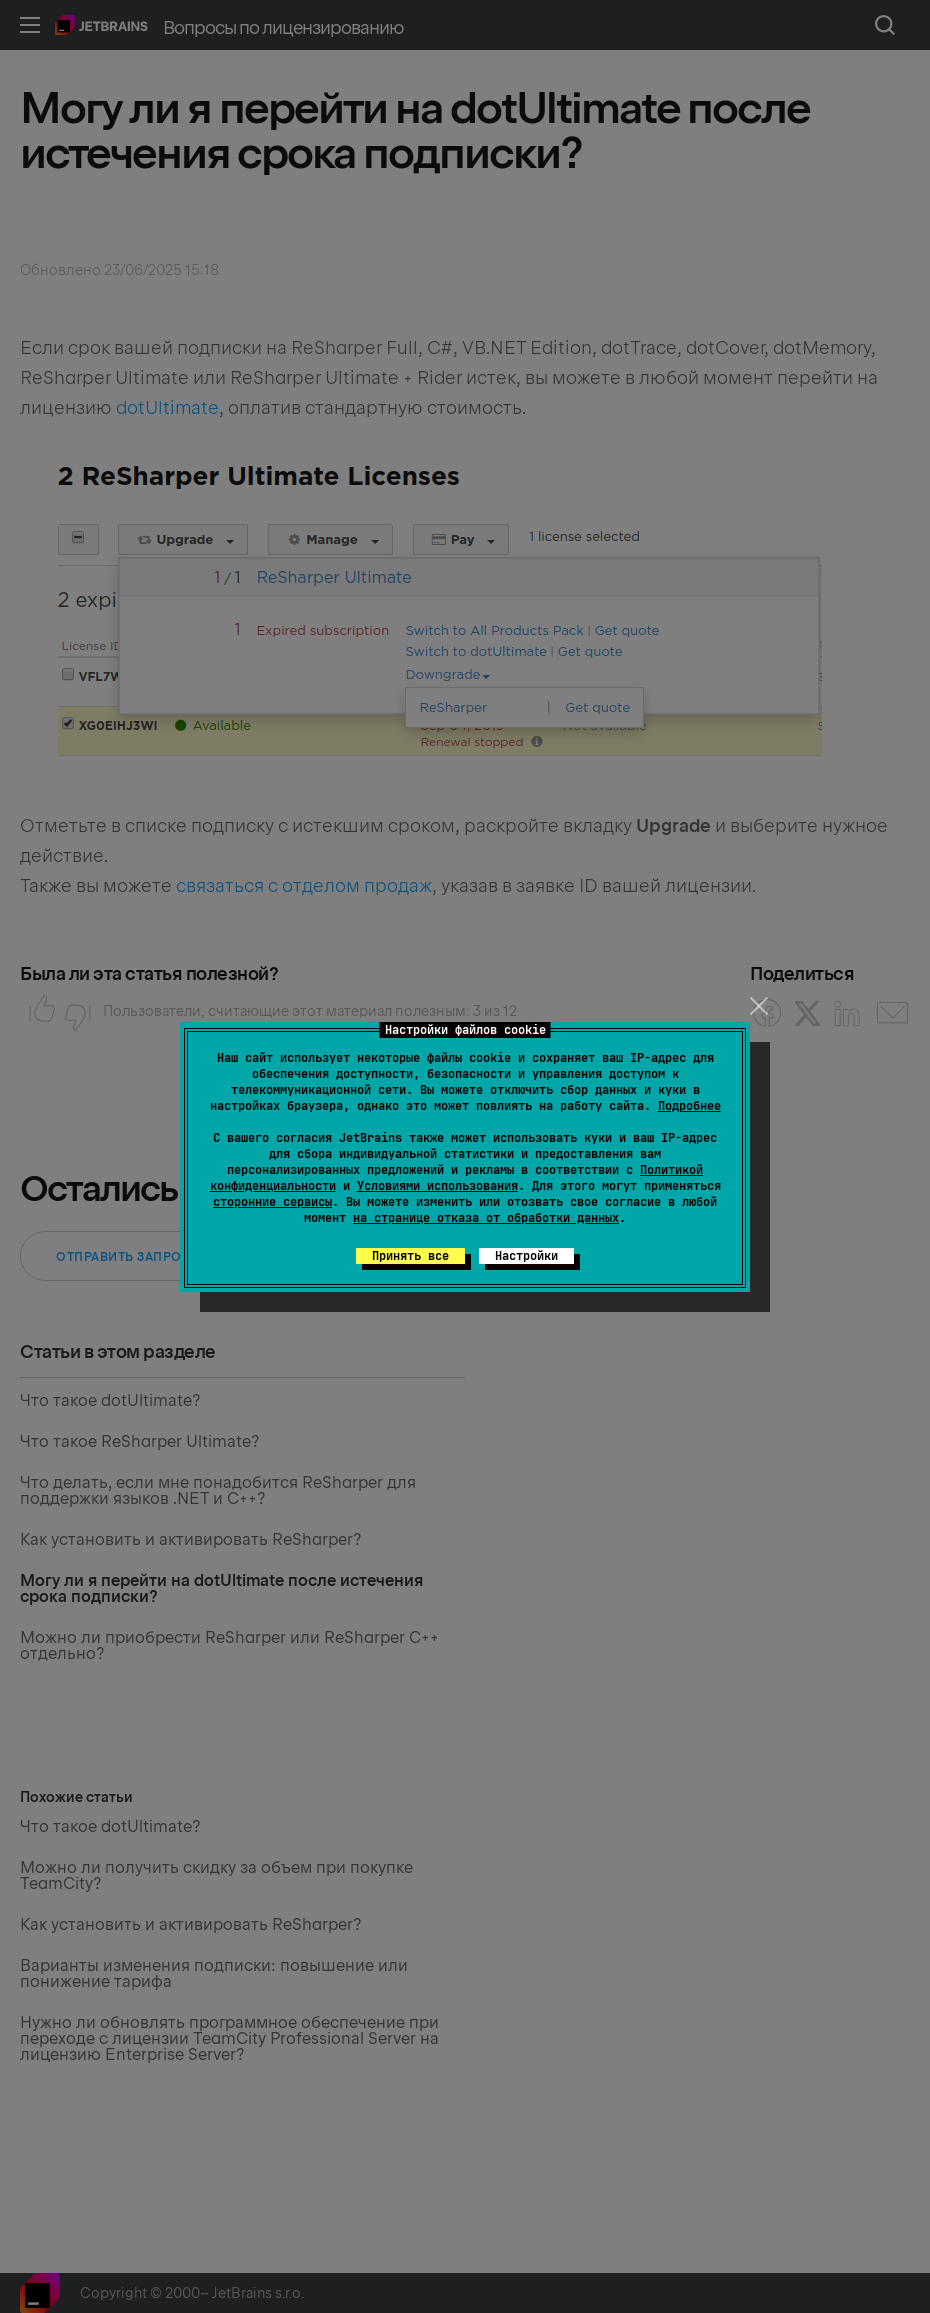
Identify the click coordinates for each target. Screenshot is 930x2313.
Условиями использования (437, 1186)
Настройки (526, 1256)
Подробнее (689, 1106)
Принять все (410, 1256)
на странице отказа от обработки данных (486, 1218)
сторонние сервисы (272, 1202)
